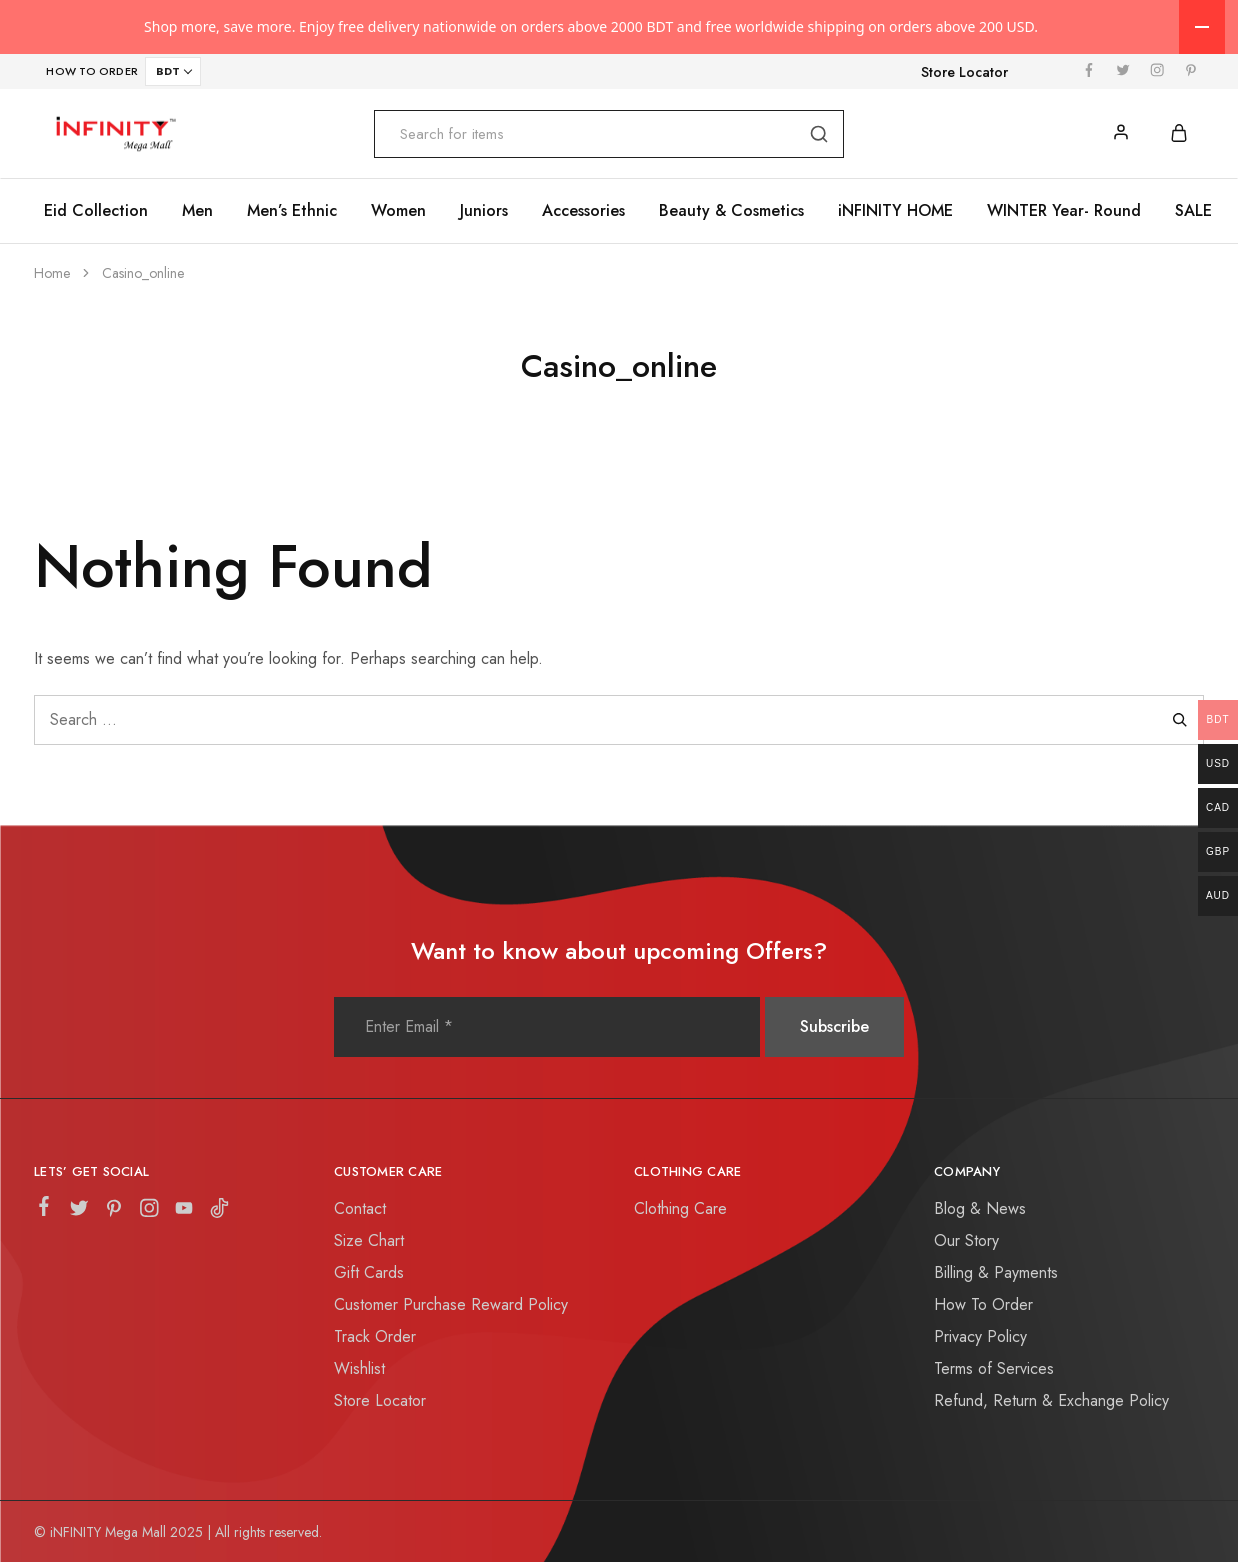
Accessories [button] (583, 211)
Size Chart (369, 1240)
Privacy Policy (980, 1336)
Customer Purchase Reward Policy (451, 1304)
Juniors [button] (484, 211)
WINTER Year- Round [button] (1064, 211)
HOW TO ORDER (92, 71)
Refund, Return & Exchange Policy (1051, 1400)
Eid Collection (96, 211)
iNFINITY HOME (895, 211)
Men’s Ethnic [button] (292, 211)
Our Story (966, 1240)
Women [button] (398, 211)
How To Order (983, 1304)
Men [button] (197, 211)
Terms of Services (994, 1368)
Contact (360, 1208)
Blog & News (980, 1208)
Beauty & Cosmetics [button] (731, 211)
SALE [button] (1193, 211)
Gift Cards (369, 1272)
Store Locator (964, 72)
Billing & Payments (996, 1272)
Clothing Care (680, 1208)
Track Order (375, 1336)
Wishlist (359, 1368)
